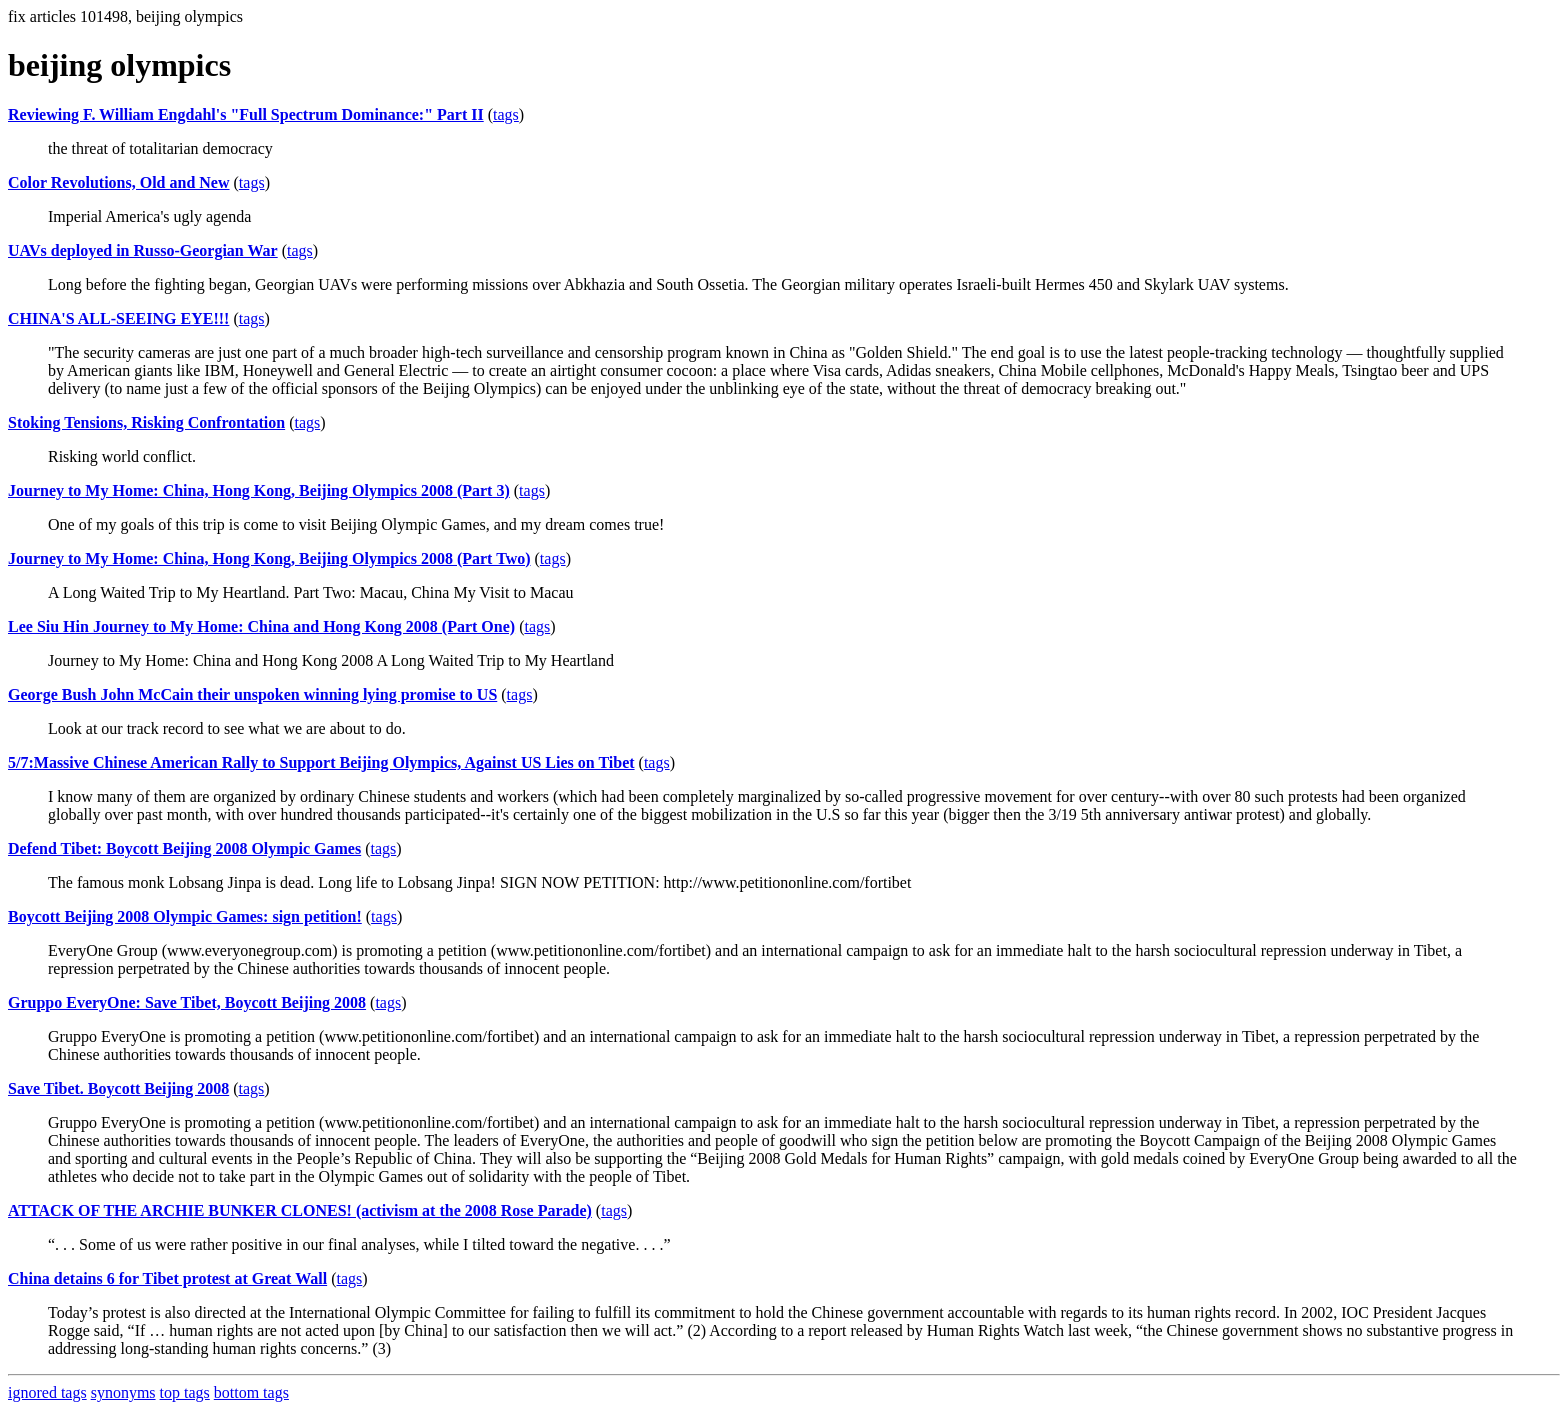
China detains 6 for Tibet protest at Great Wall (167, 1278)
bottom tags (251, 1392)
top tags (185, 1392)
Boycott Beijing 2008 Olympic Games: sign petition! (185, 916)
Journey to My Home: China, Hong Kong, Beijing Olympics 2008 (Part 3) (259, 490)
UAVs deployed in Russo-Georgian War (143, 250)
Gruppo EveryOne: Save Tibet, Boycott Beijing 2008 (187, 1002)
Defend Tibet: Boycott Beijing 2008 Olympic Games (184, 848)
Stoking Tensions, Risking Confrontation (146, 422)
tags (506, 114)
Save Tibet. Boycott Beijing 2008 (118, 1088)
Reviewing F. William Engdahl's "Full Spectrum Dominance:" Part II (246, 114)
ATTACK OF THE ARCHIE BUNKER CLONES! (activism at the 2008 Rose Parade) (300, 1210)
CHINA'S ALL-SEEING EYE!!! (118, 318)
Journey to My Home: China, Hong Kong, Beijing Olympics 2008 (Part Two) (269, 558)
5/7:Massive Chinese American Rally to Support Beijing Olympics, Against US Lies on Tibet (321, 762)
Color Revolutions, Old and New (119, 182)
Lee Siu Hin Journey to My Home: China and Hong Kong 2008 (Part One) (261, 626)
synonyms (123, 1392)
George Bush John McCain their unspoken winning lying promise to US (252, 694)
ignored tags (47, 1392)
